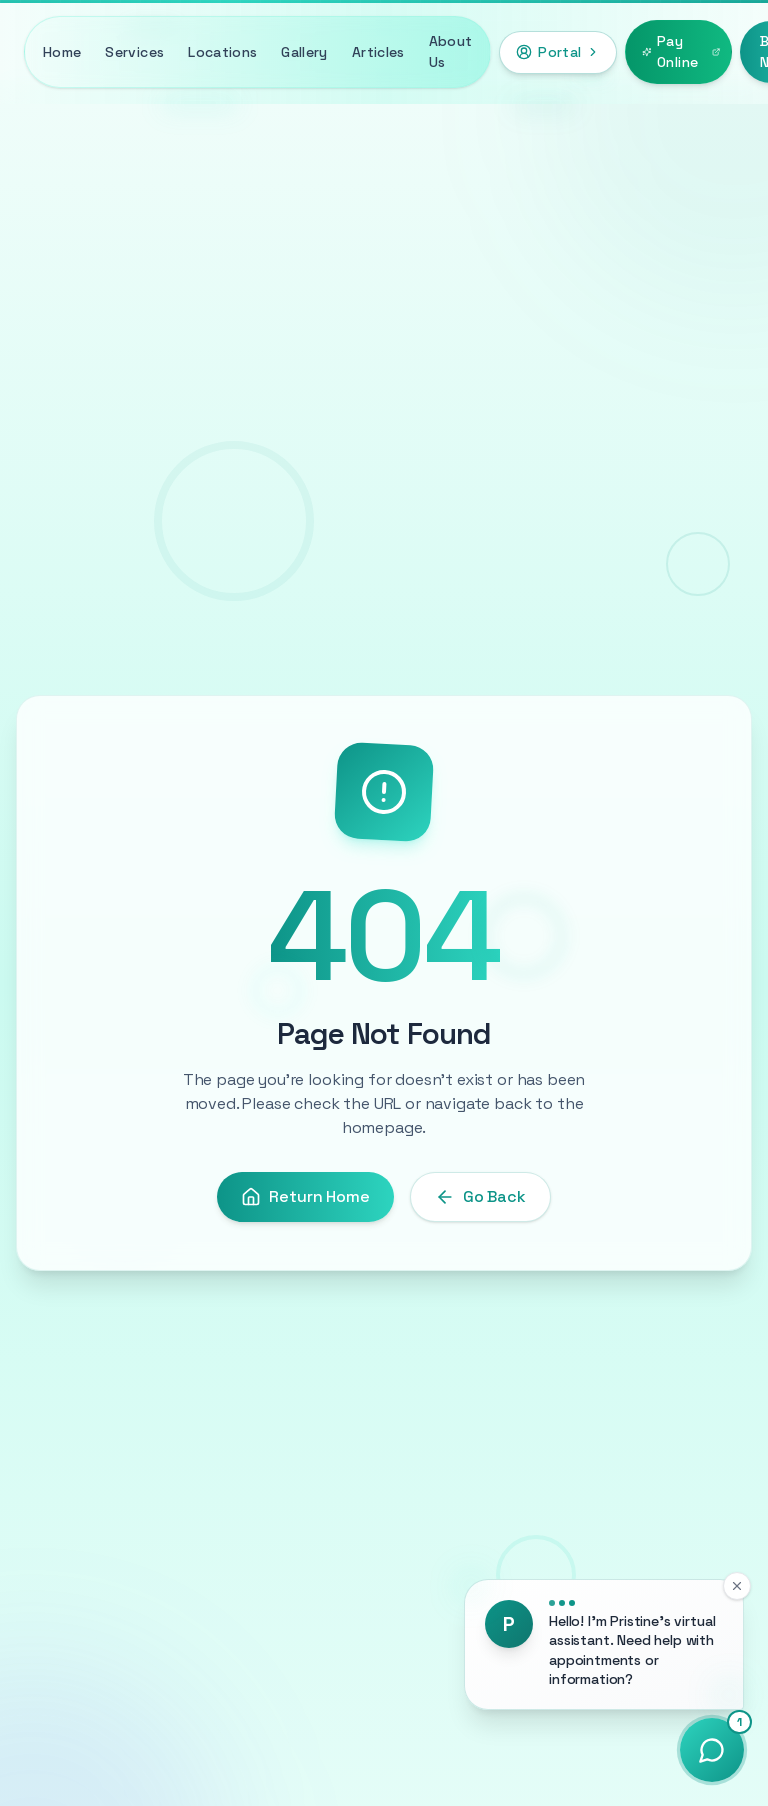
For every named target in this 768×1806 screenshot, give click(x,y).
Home (62, 52)
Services (134, 52)
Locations (222, 52)
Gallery (304, 52)
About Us (451, 51)
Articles (378, 52)
